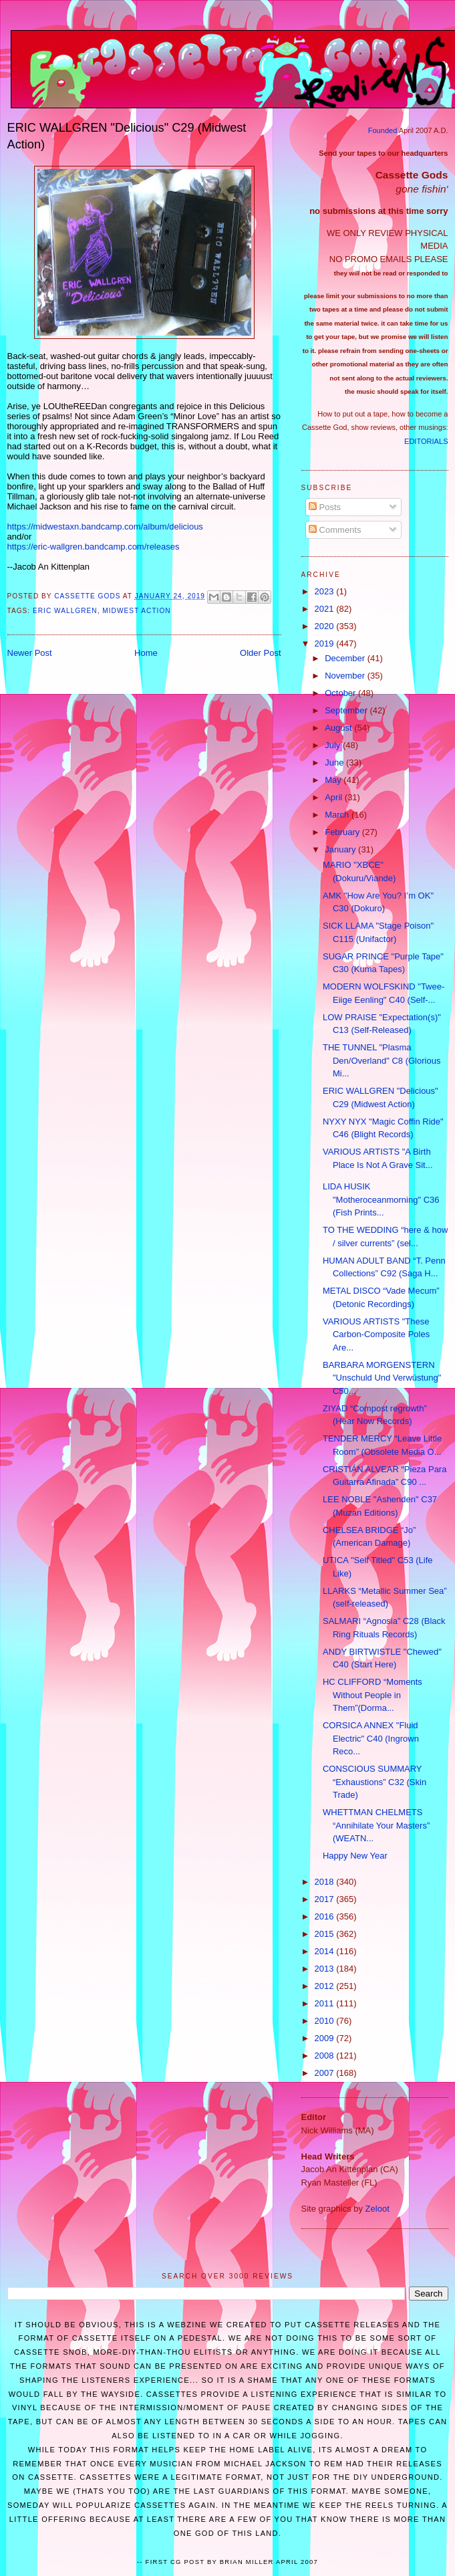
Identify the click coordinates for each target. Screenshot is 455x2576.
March (338, 815)
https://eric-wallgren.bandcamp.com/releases (93, 547)
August (339, 728)
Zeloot (377, 2209)
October (341, 693)
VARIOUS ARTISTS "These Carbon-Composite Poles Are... (376, 1334)
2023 (326, 591)
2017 (326, 1899)
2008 (326, 2056)
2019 (326, 643)
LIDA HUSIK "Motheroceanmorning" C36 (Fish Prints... (381, 1199)
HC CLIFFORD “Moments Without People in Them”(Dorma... (372, 1695)
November (346, 676)
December (346, 658)
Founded (383, 130)
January (341, 849)
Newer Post (29, 653)
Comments (335, 530)
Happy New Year (355, 1856)
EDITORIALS (426, 441)
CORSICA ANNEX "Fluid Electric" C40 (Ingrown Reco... (371, 1738)
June (335, 762)
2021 (326, 609)
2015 (326, 1934)
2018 (326, 1882)
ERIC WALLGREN (65, 610)
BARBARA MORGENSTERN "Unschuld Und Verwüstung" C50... (382, 1378)
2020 (326, 626)
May (334, 780)
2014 (326, 1951)
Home (146, 653)
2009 (326, 2038)
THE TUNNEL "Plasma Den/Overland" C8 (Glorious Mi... (381, 1060)
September (347, 710)
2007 (326, 2073)
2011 (326, 2003)
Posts (325, 507)
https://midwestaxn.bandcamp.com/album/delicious (105, 526)
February (343, 832)
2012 (326, 1986)
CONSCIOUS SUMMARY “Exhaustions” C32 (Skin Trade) (374, 1782)
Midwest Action (136, 610)
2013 (326, 1969)
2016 (326, 1916)
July (334, 745)
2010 (326, 2021)
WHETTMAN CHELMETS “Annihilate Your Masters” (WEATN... (376, 1825)
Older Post (260, 653)
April (335, 797)
